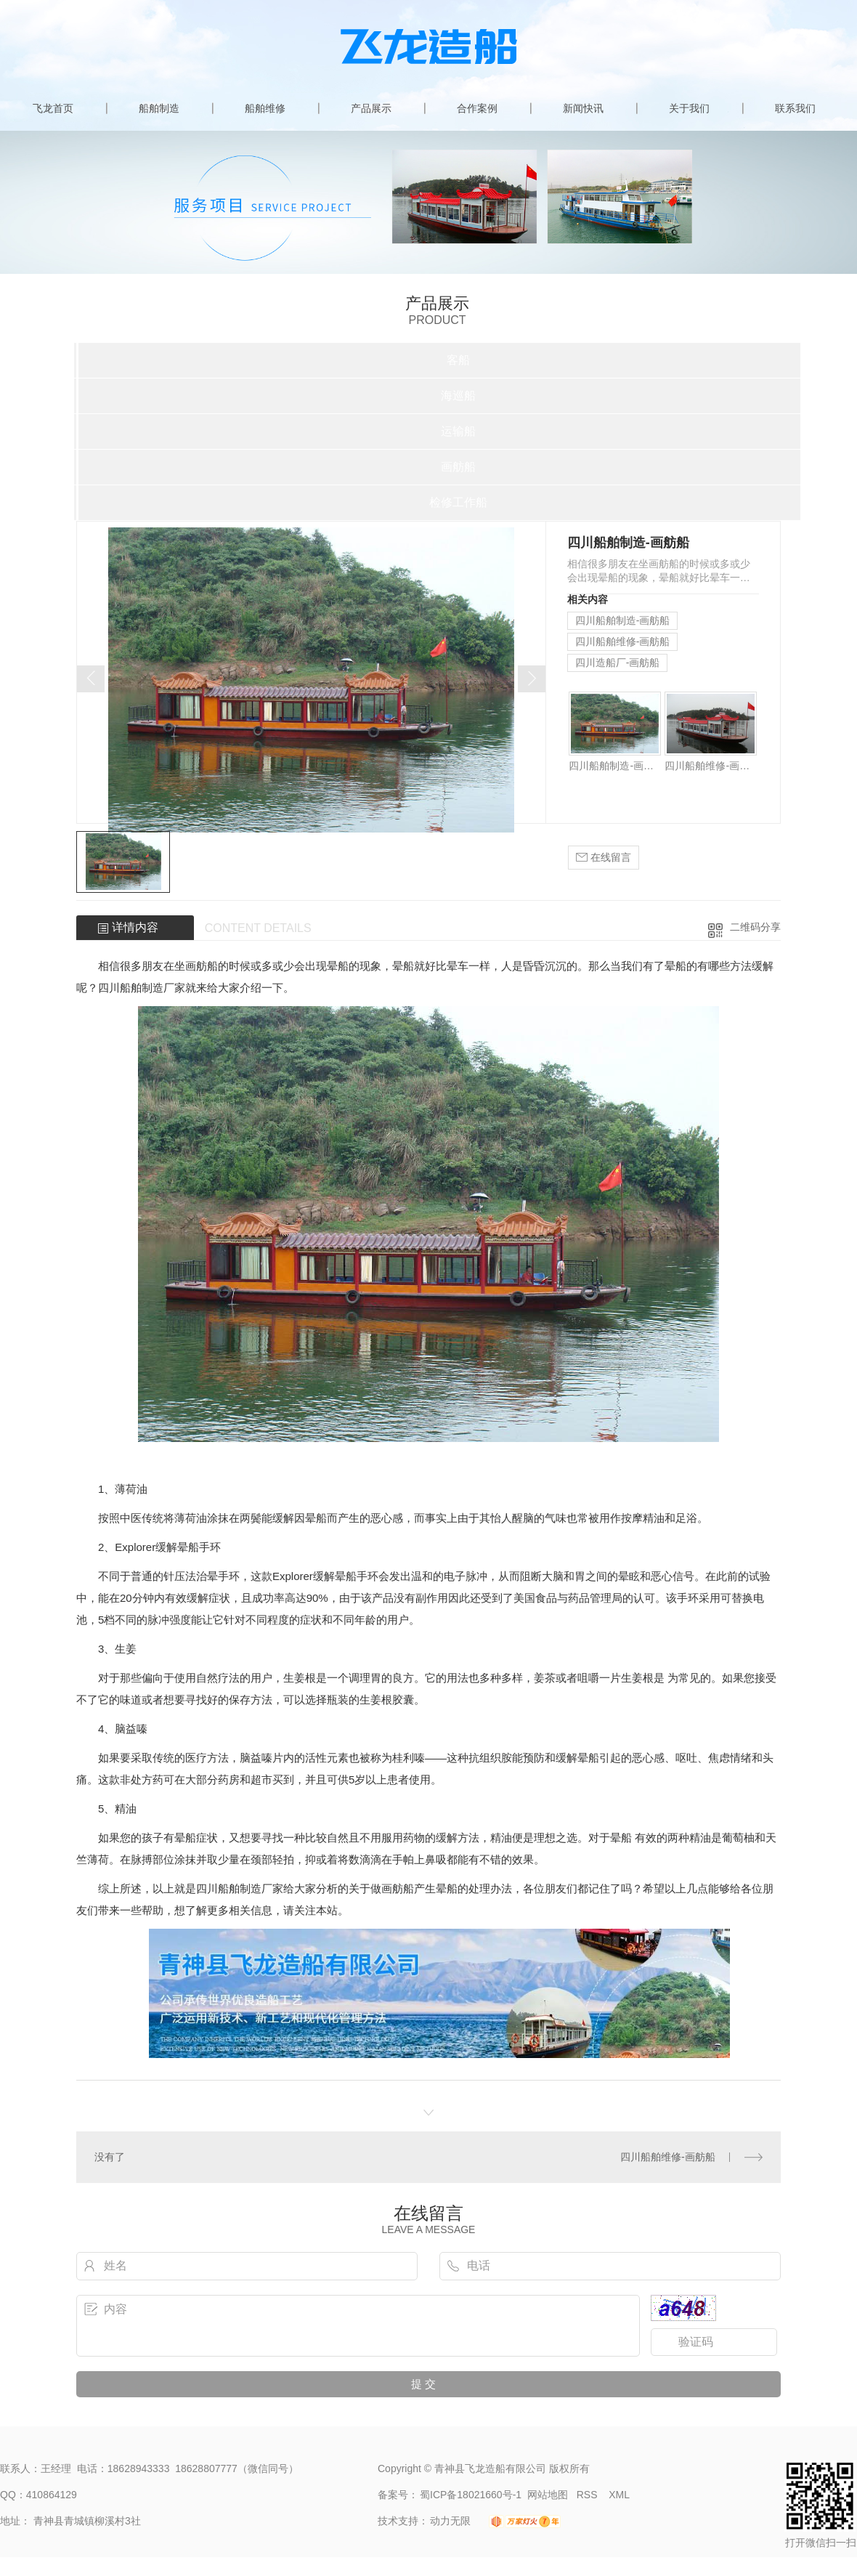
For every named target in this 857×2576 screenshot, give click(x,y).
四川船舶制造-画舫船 (622, 620)
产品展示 (371, 108)
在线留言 (603, 857)
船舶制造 (159, 108)
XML (619, 2494)
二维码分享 (755, 927)
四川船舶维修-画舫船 (622, 641)
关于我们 (689, 108)
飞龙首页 (53, 108)
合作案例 (477, 108)
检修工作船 (458, 502)
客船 (458, 360)
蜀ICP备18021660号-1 (470, 2494)
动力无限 (450, 2521)
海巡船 (458, 395)
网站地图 (547, 2494)
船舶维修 (265, 108)
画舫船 (458, 467)
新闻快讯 (583, 108)
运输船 (458, 431)
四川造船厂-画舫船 (617, 662)
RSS (589, 2494)
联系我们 (795, 108)
